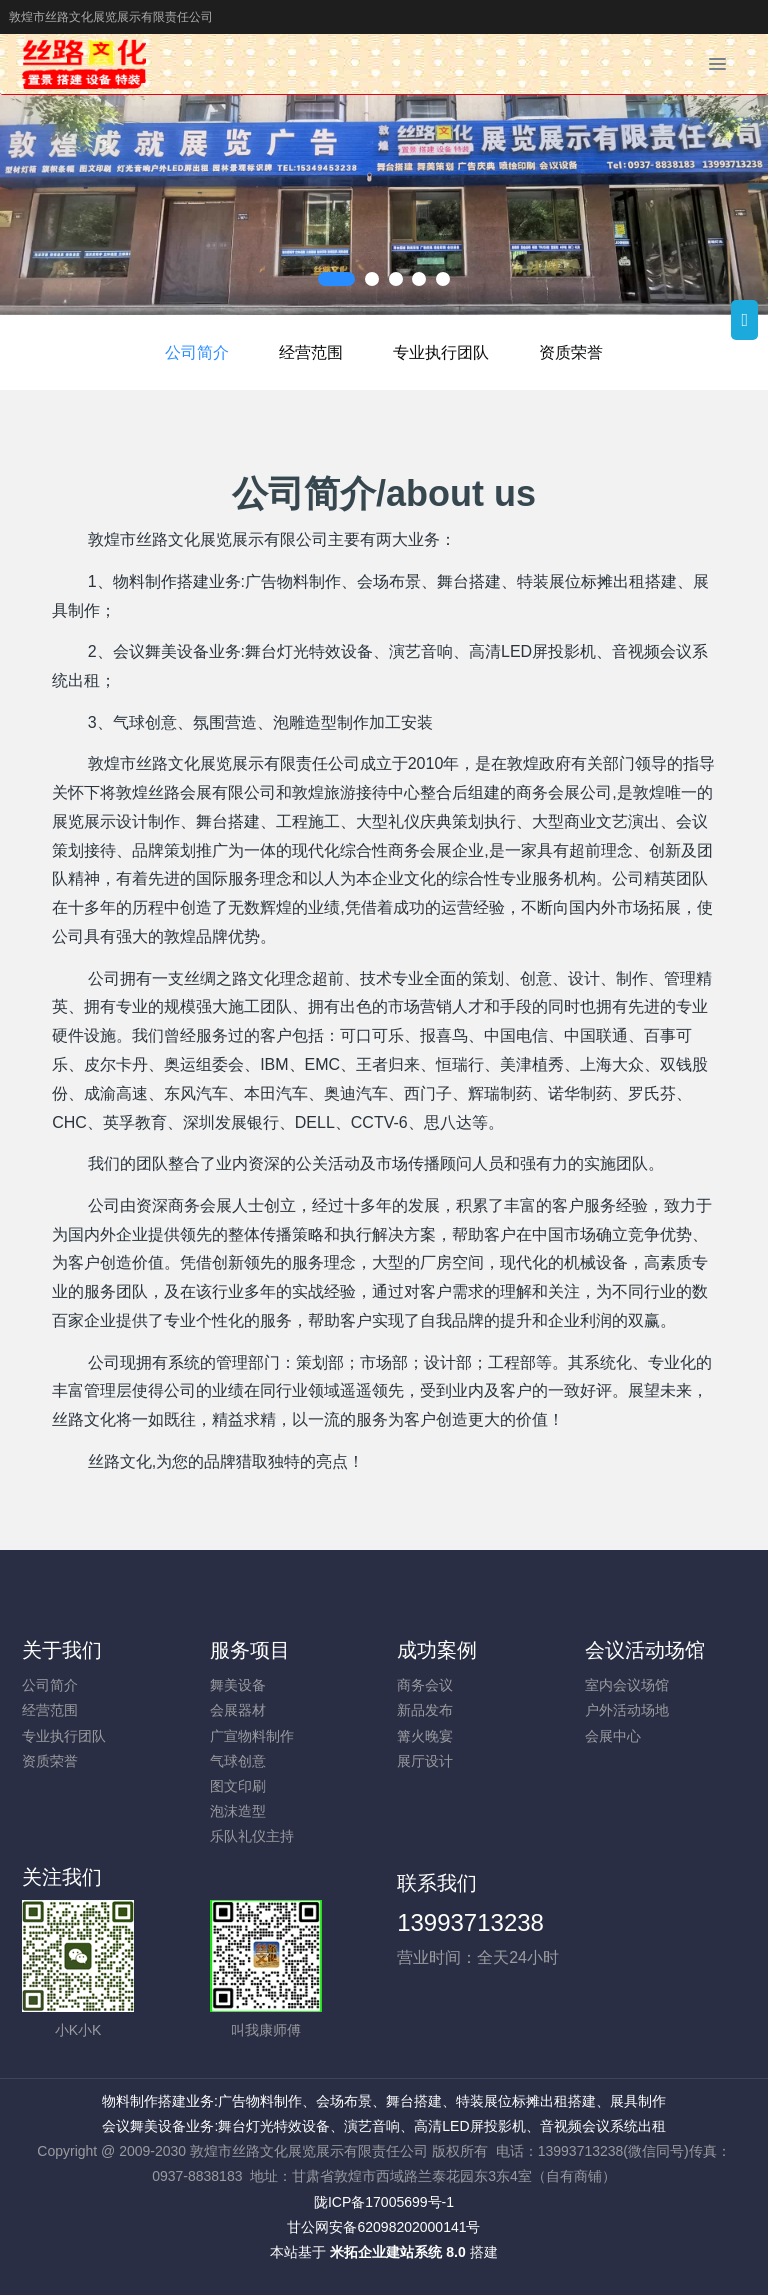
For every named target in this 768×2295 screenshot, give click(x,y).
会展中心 (613, 1736)
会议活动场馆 (645, 1650)
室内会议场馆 (627, 1685)
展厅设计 (425, 1761)
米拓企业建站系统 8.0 (397, 2252)
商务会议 (425, 1685)
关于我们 (62, 1650)
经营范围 (311, 352)
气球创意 (238, 1761)
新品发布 (425, 1710)
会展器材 (238, 1710)
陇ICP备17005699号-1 (384, 2202)
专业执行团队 (441, 352)
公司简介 (197, 352)
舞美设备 (238, 1685)
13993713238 (470, 1922)
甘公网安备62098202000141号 (383, 2227)
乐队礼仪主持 (252, 1836)
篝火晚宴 (425, 1736)
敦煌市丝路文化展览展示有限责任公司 (111, 17)
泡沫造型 (238, 1811)
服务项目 (250, 1650)
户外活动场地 (627, 1710)
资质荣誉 (571, 352)
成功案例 (437, 1650)
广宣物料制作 (252, 1736)
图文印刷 (238, 1786)
